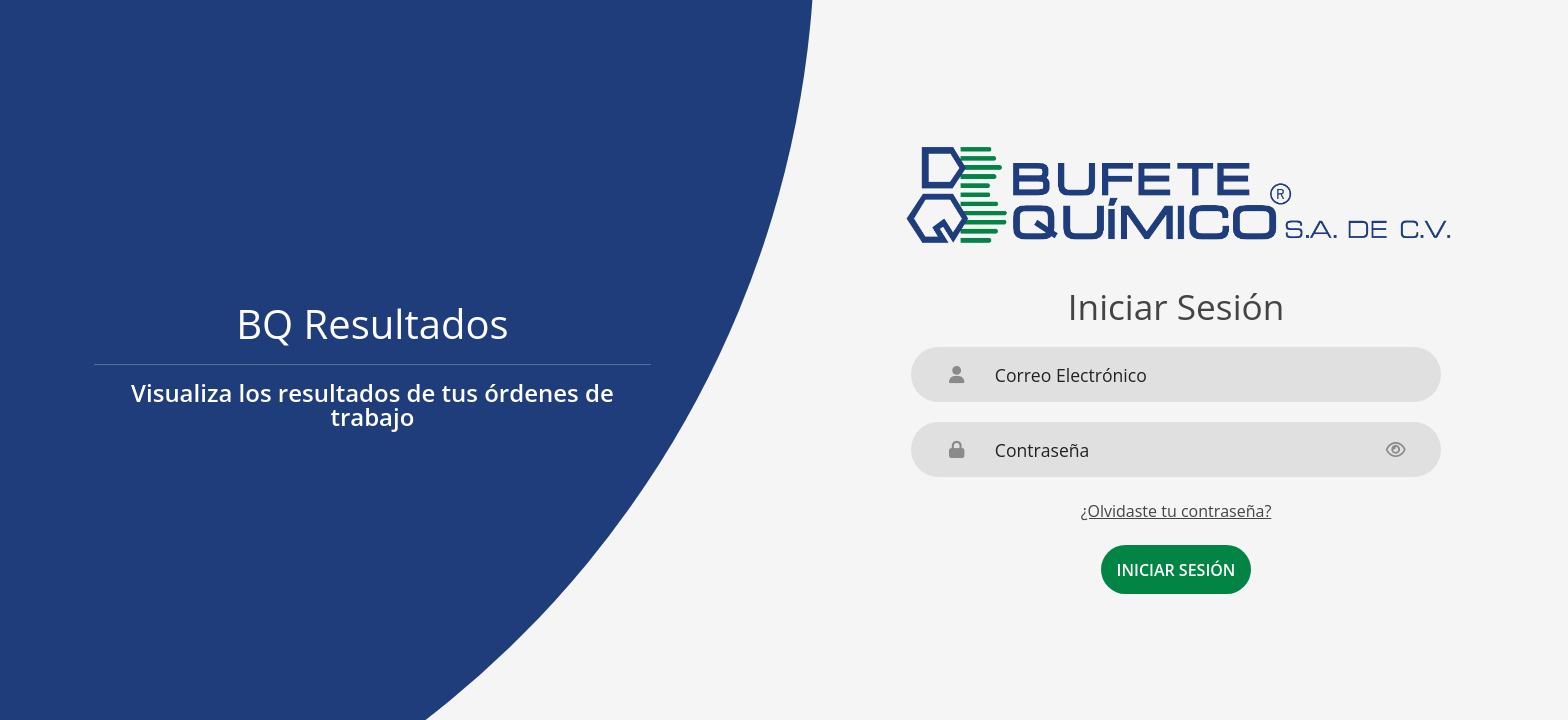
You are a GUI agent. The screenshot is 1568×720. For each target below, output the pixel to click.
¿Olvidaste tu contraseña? (1176, 511)
